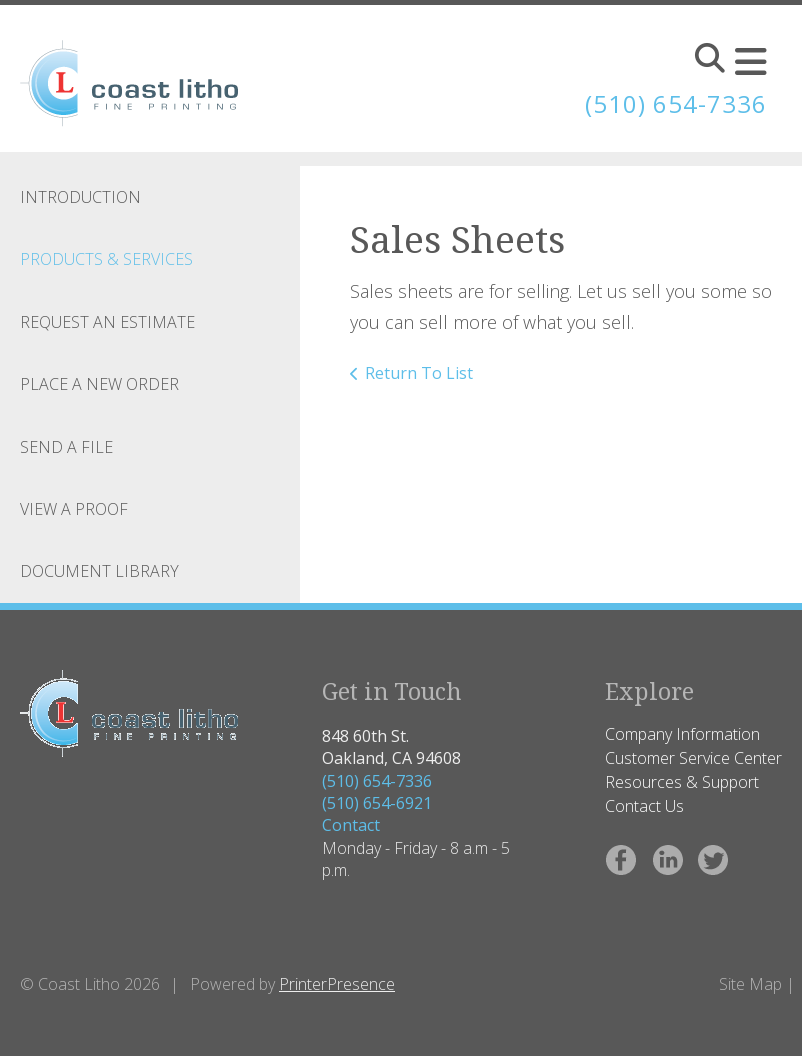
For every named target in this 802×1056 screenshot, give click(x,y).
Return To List (419, 373)
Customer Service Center (693, 758)
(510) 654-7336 (377, 781)
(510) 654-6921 (377, 803)
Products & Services (106, 259)
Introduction (80, 197)
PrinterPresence (337, 984)
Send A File (66, 447)
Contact (351, 825)
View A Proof (74, 509)
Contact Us (644, 806)
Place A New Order (99, 384)
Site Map (750, 984)
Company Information (682, 734)
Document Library (99, 571)
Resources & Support (682, 782)
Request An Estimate (107, 322)
